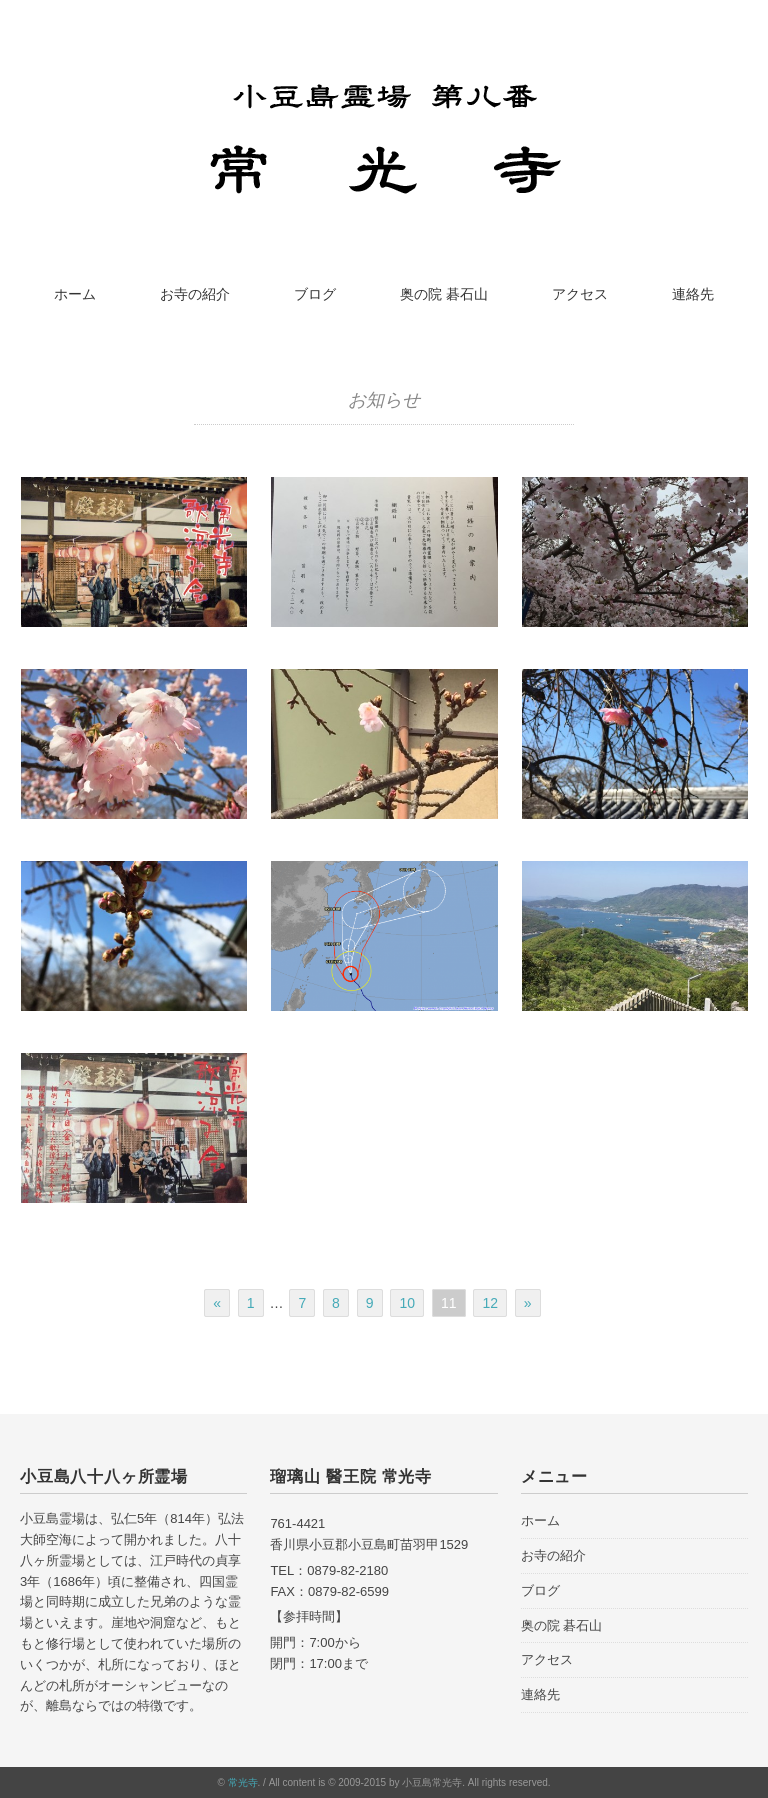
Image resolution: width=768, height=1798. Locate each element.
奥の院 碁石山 (444, 294)
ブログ (315, 294)
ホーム (75, 294)
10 (407, 1303)
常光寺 (243, 1782)
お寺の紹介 (195, 294)
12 (490, 1303)
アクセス (580, 294)
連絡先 (693, 294)
